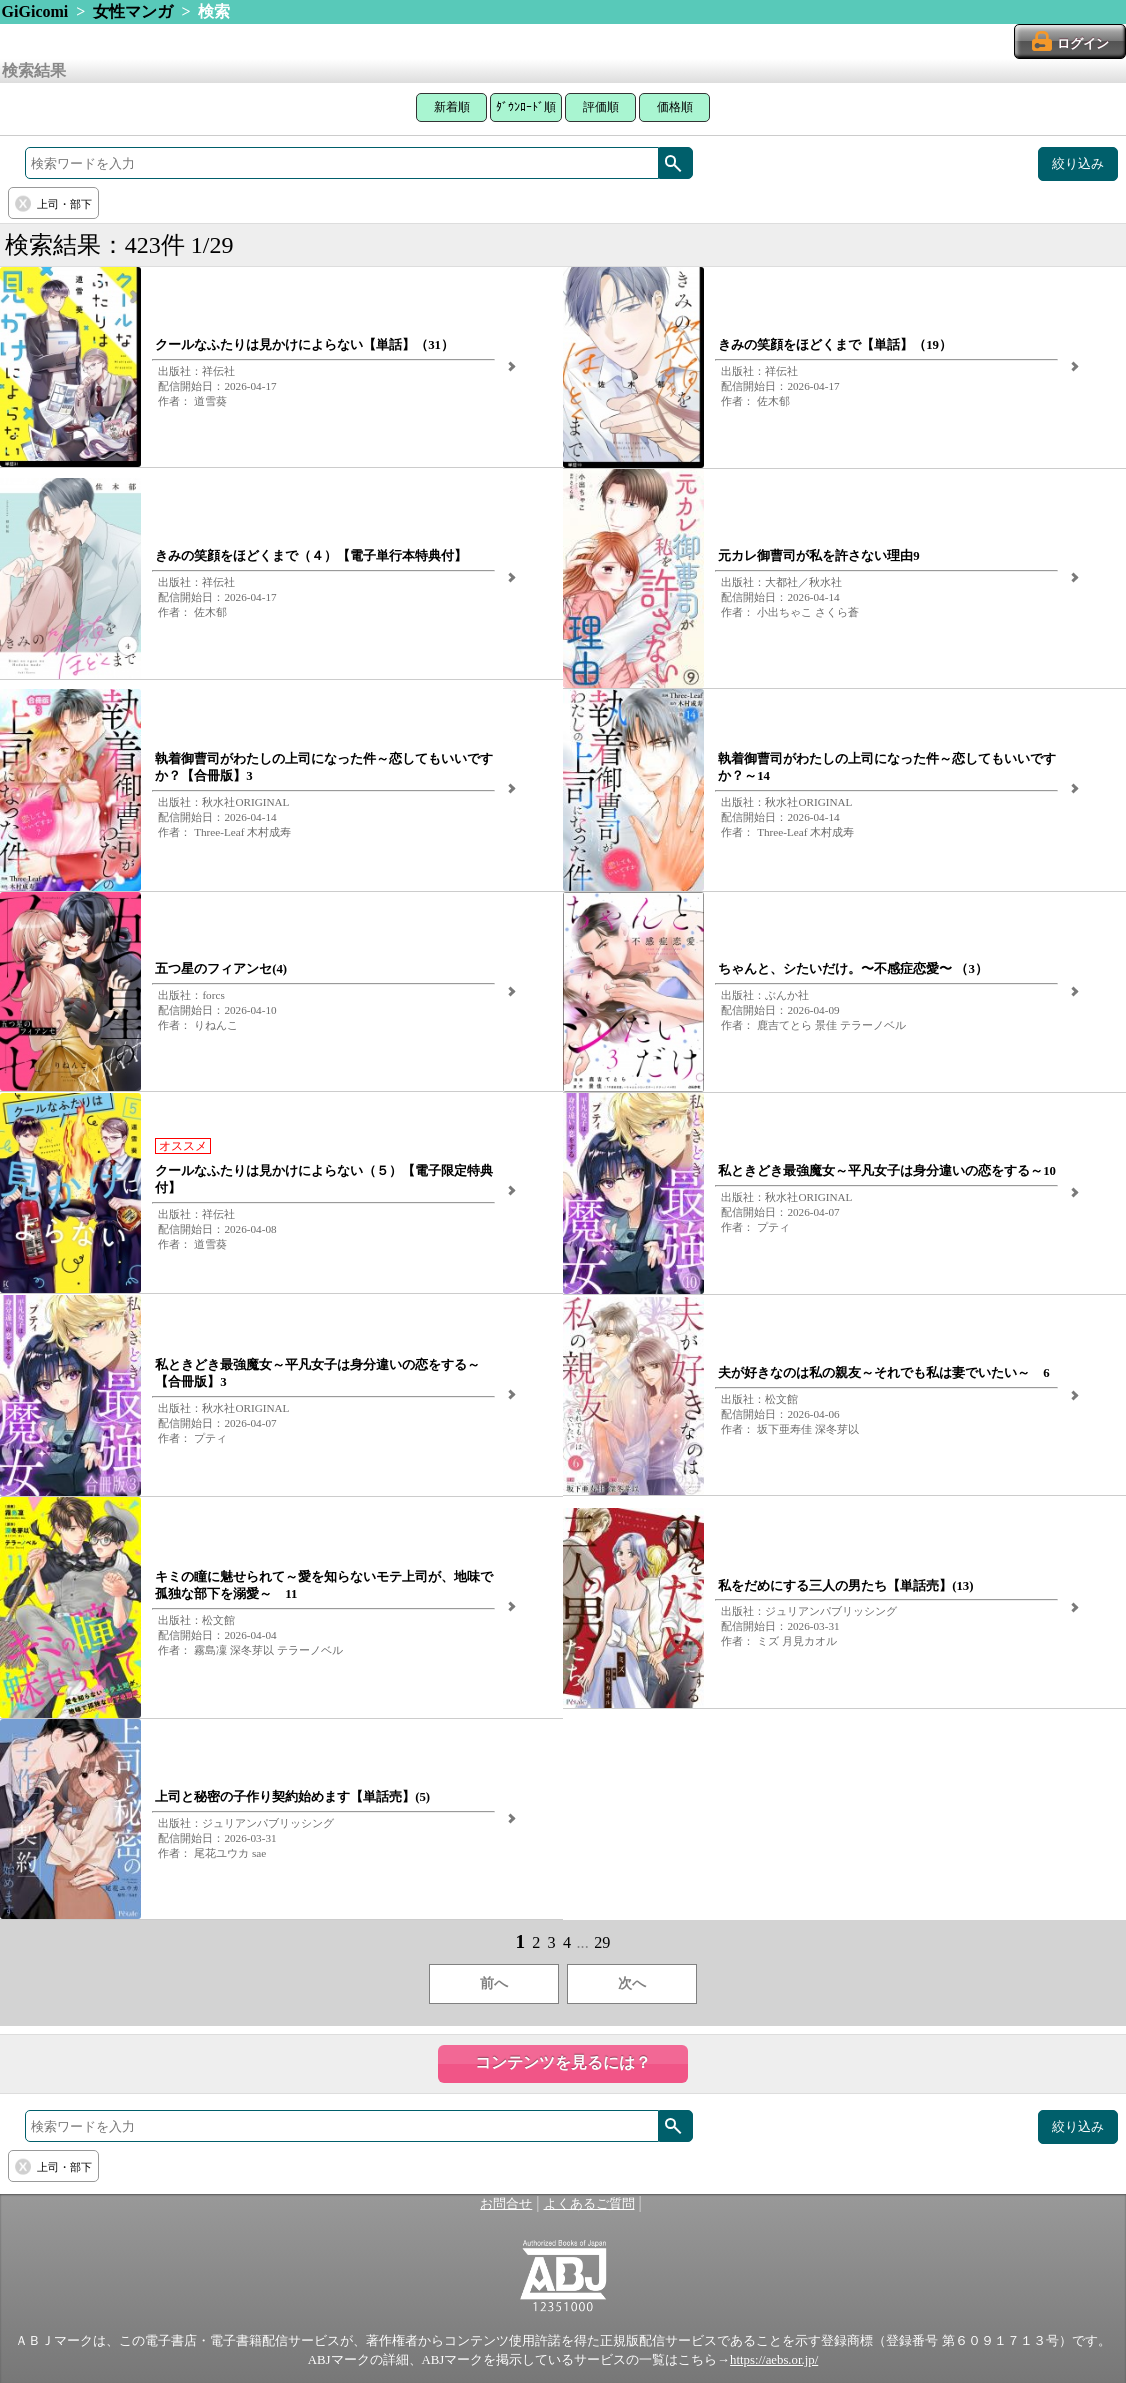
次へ (632, 1983)
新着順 (452, 107)
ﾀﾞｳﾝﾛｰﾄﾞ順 (526, 107)
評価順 (601, 107)
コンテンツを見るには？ (563, 2062)
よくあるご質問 (589, 2204)
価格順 (675, 107)
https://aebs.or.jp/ (774, 2360)
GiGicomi (35, 11)
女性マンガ (133, 11)
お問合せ (506, 2204)
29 (602, 1942)
